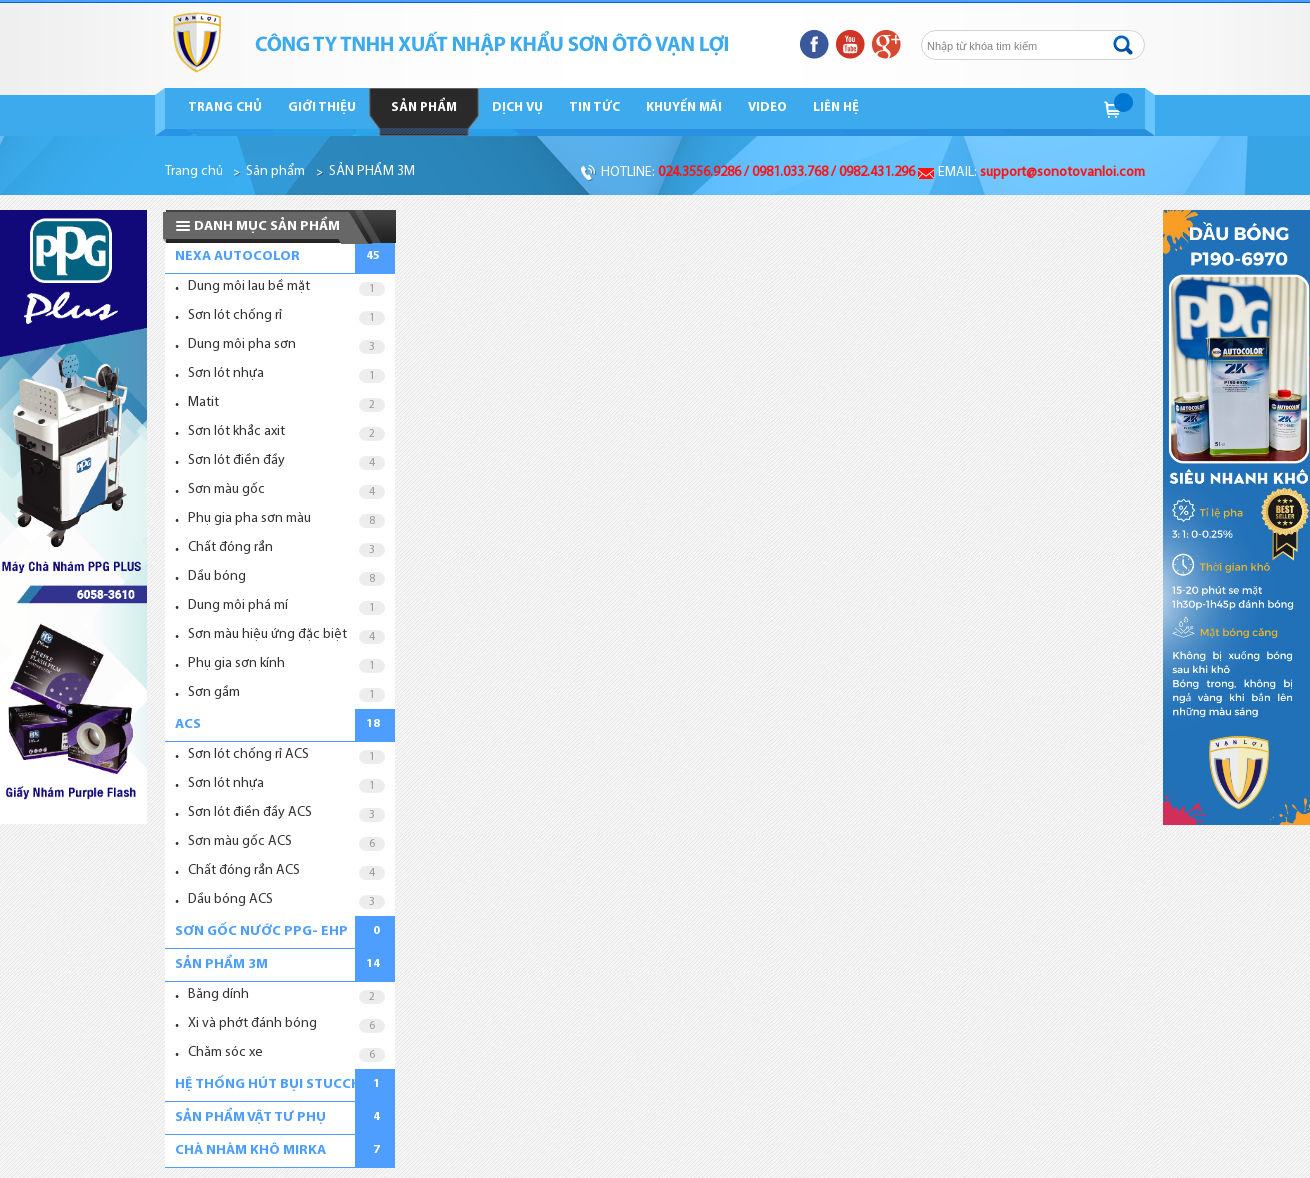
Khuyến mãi (684, 107)
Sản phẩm (424, 107)
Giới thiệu (322, 107)
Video (767, 107)
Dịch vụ (517, 107)
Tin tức (594, 107)
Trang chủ (225, 107)
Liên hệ (836, 107)
